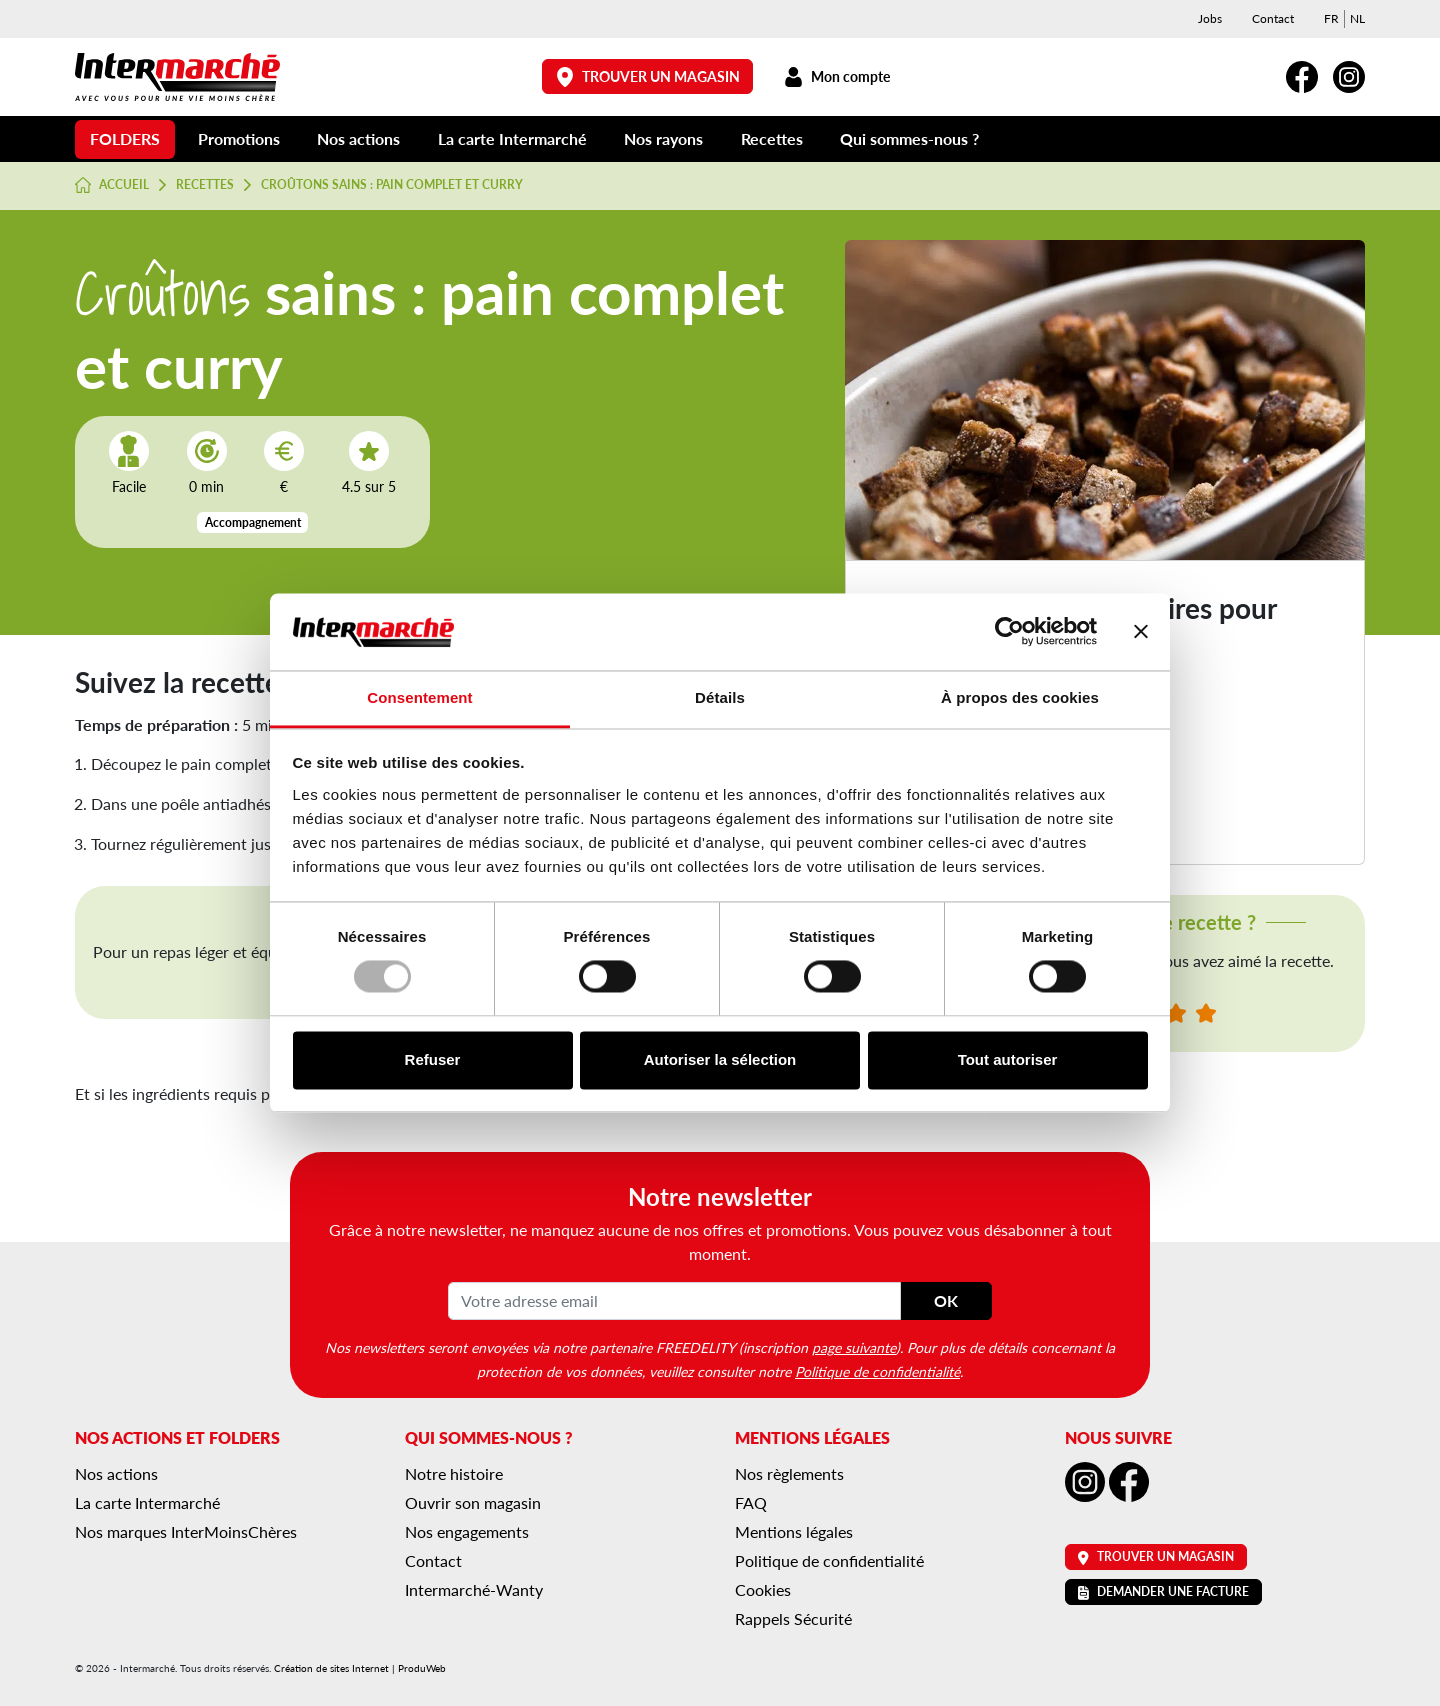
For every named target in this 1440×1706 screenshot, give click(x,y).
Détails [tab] (720, 697)
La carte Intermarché (512, 138)
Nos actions (358, 138)
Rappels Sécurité (793, 1618)
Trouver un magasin (648, 76)
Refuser (433, 1059)
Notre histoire (454, 1473)
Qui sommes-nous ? (909, 138)
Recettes (772, 138)
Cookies (763, 1589)
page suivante (854, 1347)
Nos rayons (663, 138)
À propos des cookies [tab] (1020, 697)
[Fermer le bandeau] (1141, 632)
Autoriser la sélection (720, 1059)
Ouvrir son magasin (473, 1502)
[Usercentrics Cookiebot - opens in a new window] (1009, 632)
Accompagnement (253, 522)
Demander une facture (1163, 1591)
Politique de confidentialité (877, 1371)
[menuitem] (1331, 19)
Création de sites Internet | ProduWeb (360, 1668)
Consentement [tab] (419, 697)
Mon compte (836, 76)
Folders (125, 138)
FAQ (751, 1502)
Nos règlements (789, 1473)
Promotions (239, 138)
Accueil (112, 185)
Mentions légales (794, 1531)
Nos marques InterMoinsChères (186, 1531)
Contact (1273, 18)
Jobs (1210, 18)
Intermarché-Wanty (474, 1589)
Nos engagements (467, 1531)
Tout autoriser (1008, 1059)
